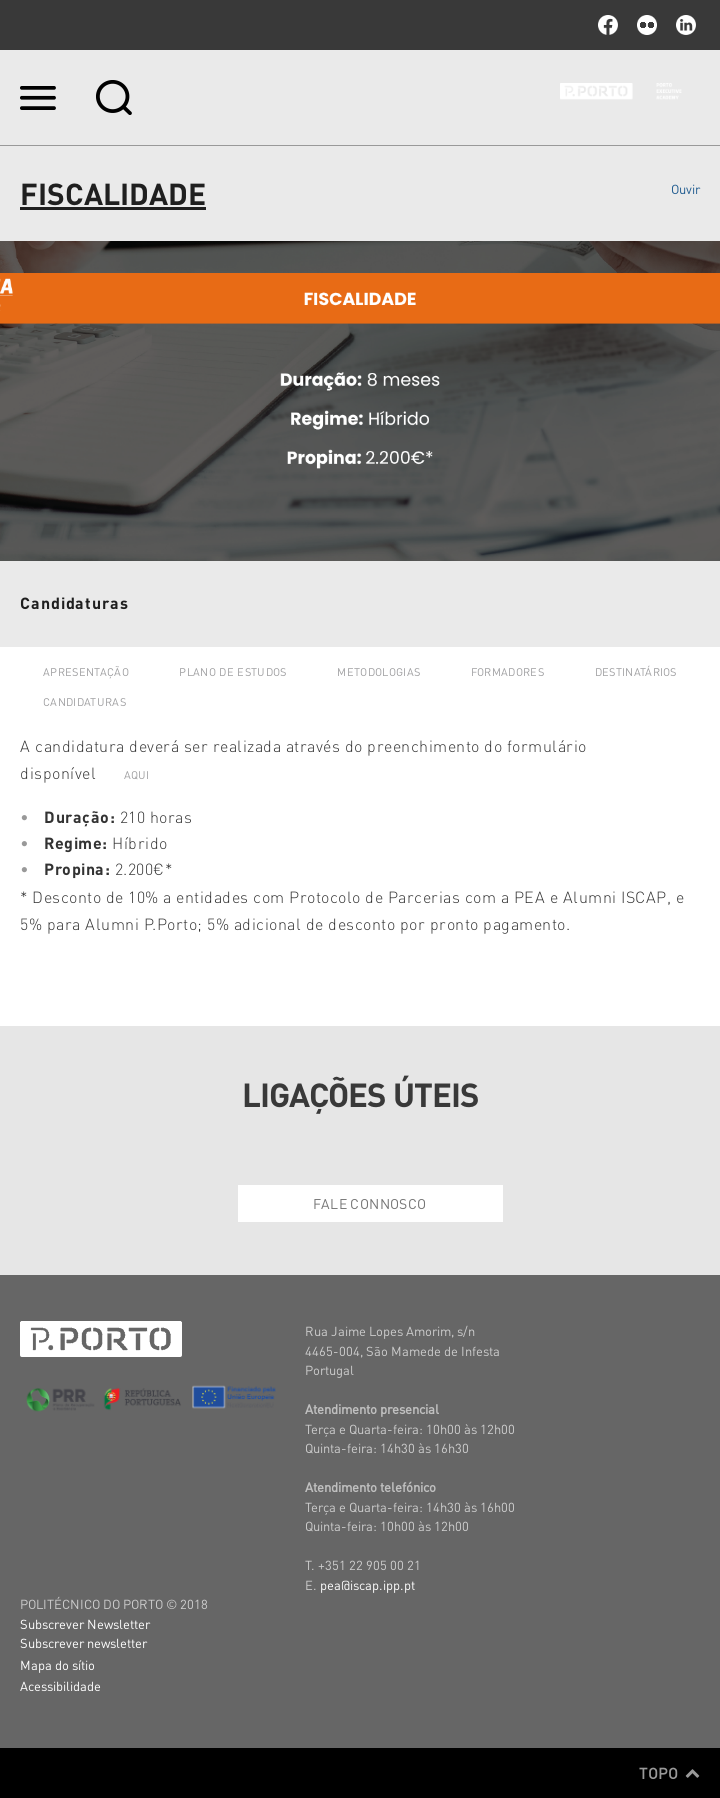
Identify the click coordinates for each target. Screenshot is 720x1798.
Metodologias (378, 672)
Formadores (507, 672)
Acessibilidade (60, 1685)
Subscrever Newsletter (85, 1623)
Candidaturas (84, 702)
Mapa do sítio (57, 1664)
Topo (669, 1773)
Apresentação (86, 672)
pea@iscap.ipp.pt (367, 1584)
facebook (608, 25)
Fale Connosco (369, 1203)
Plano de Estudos (232, 672)
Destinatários (636, 672)
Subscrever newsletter (83, 1642)
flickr (647, 25)
